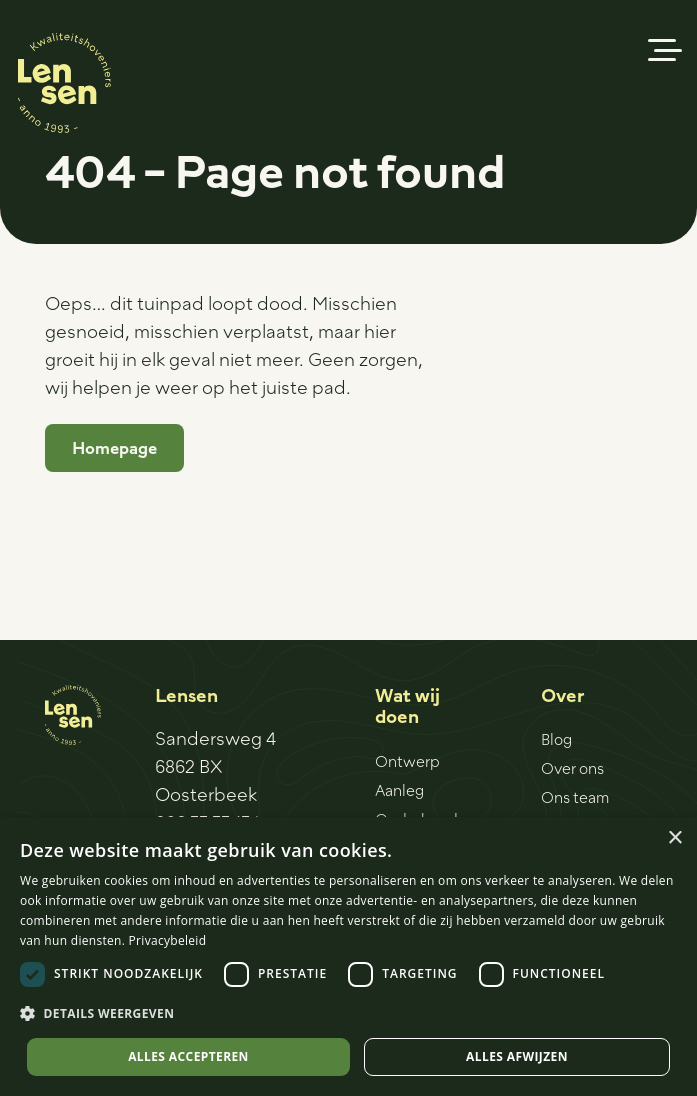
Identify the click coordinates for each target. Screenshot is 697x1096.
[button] (665, 50)
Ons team (575, 797)
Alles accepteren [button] (188, 1056)
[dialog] (348, 956)
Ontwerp (407, 761)
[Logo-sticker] (64, 83)
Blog (556, 739)
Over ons (572, 768)
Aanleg (399, 790)
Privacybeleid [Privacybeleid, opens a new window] (168, 940)
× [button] (674, 838)
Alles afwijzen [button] (517, 1056)
